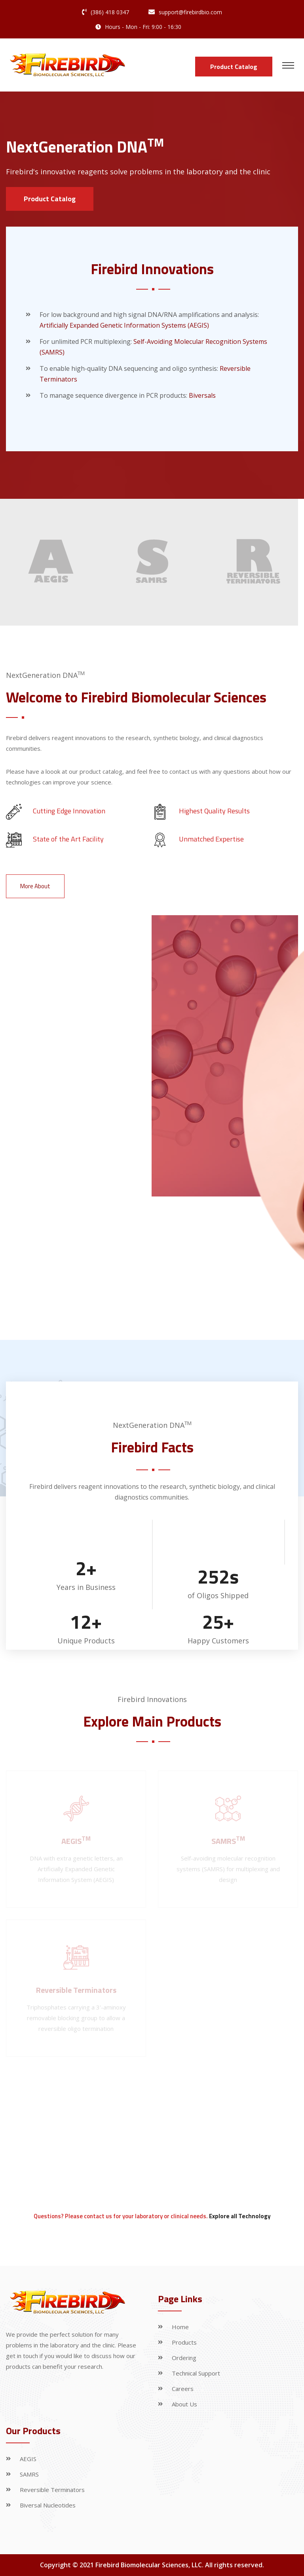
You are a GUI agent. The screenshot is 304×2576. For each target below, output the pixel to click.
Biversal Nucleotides (48, 2505)
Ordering (184, 2358)
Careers (183, 2389)
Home (180, 2327)
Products (184, 2342)
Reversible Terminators (52, 2490)
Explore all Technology (240, 2216)
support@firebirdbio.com (190, 12)
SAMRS (29, 2474)
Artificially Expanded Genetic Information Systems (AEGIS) (124, 325)
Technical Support (196, 2373)
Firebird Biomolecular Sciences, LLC (148, 2565)
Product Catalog (233, 66)
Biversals (202, 395)
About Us (184, 2404)
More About (35, 886)
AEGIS (28, 2459)
